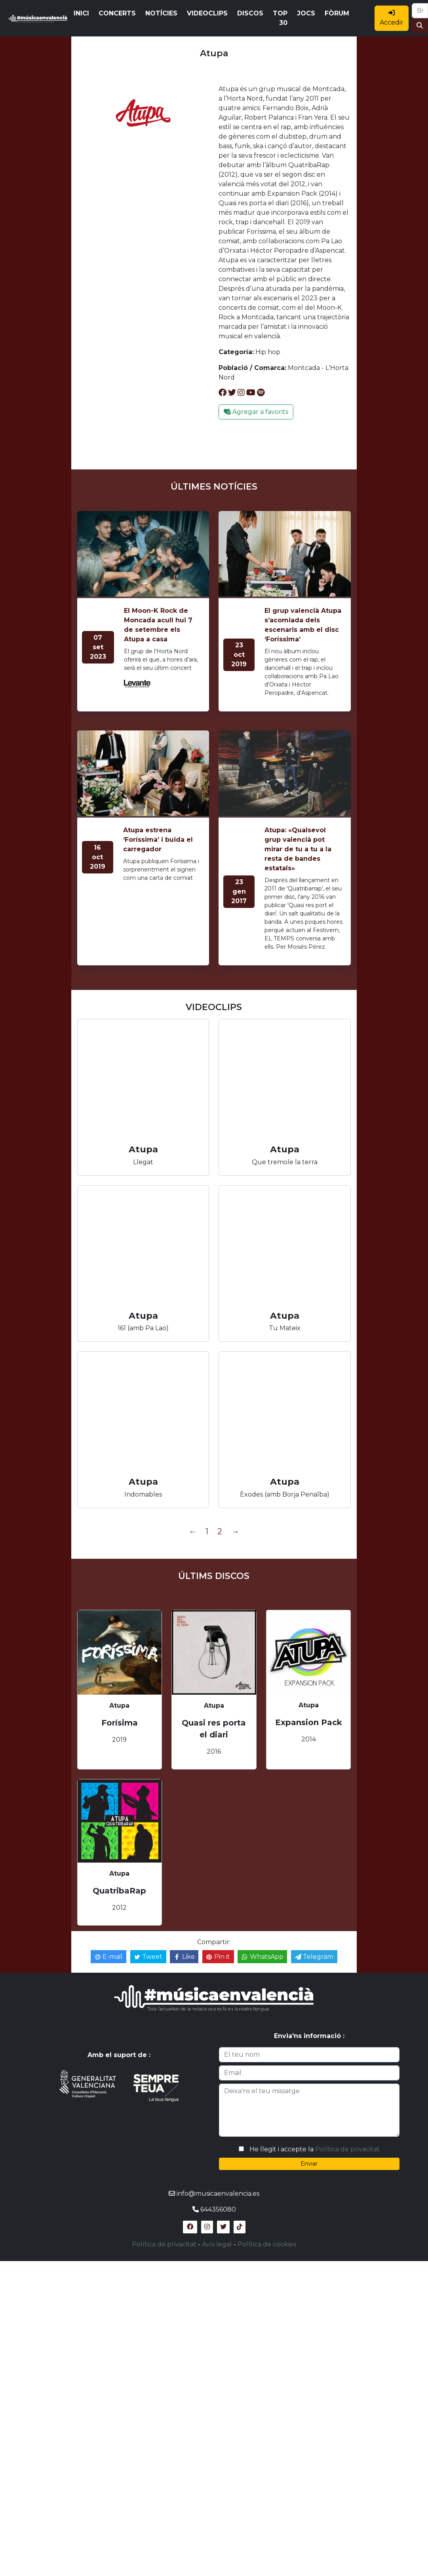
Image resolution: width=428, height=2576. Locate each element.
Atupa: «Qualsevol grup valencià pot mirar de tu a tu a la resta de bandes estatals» (297, 849)
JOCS (306, 13)
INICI (81, 13)
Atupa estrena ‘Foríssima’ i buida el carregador (158, 839)
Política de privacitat (347, 2149)
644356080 (218, 2209)
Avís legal (217, 2244)
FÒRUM (337, 13)
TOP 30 (280, 18)
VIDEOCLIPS (207, 13)
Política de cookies (267, 2244)
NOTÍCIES (161, 13)
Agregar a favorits (256, 412)
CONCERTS (117, 13)
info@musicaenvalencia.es (218, 2193)
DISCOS (250, 13)
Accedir (391, 18)
